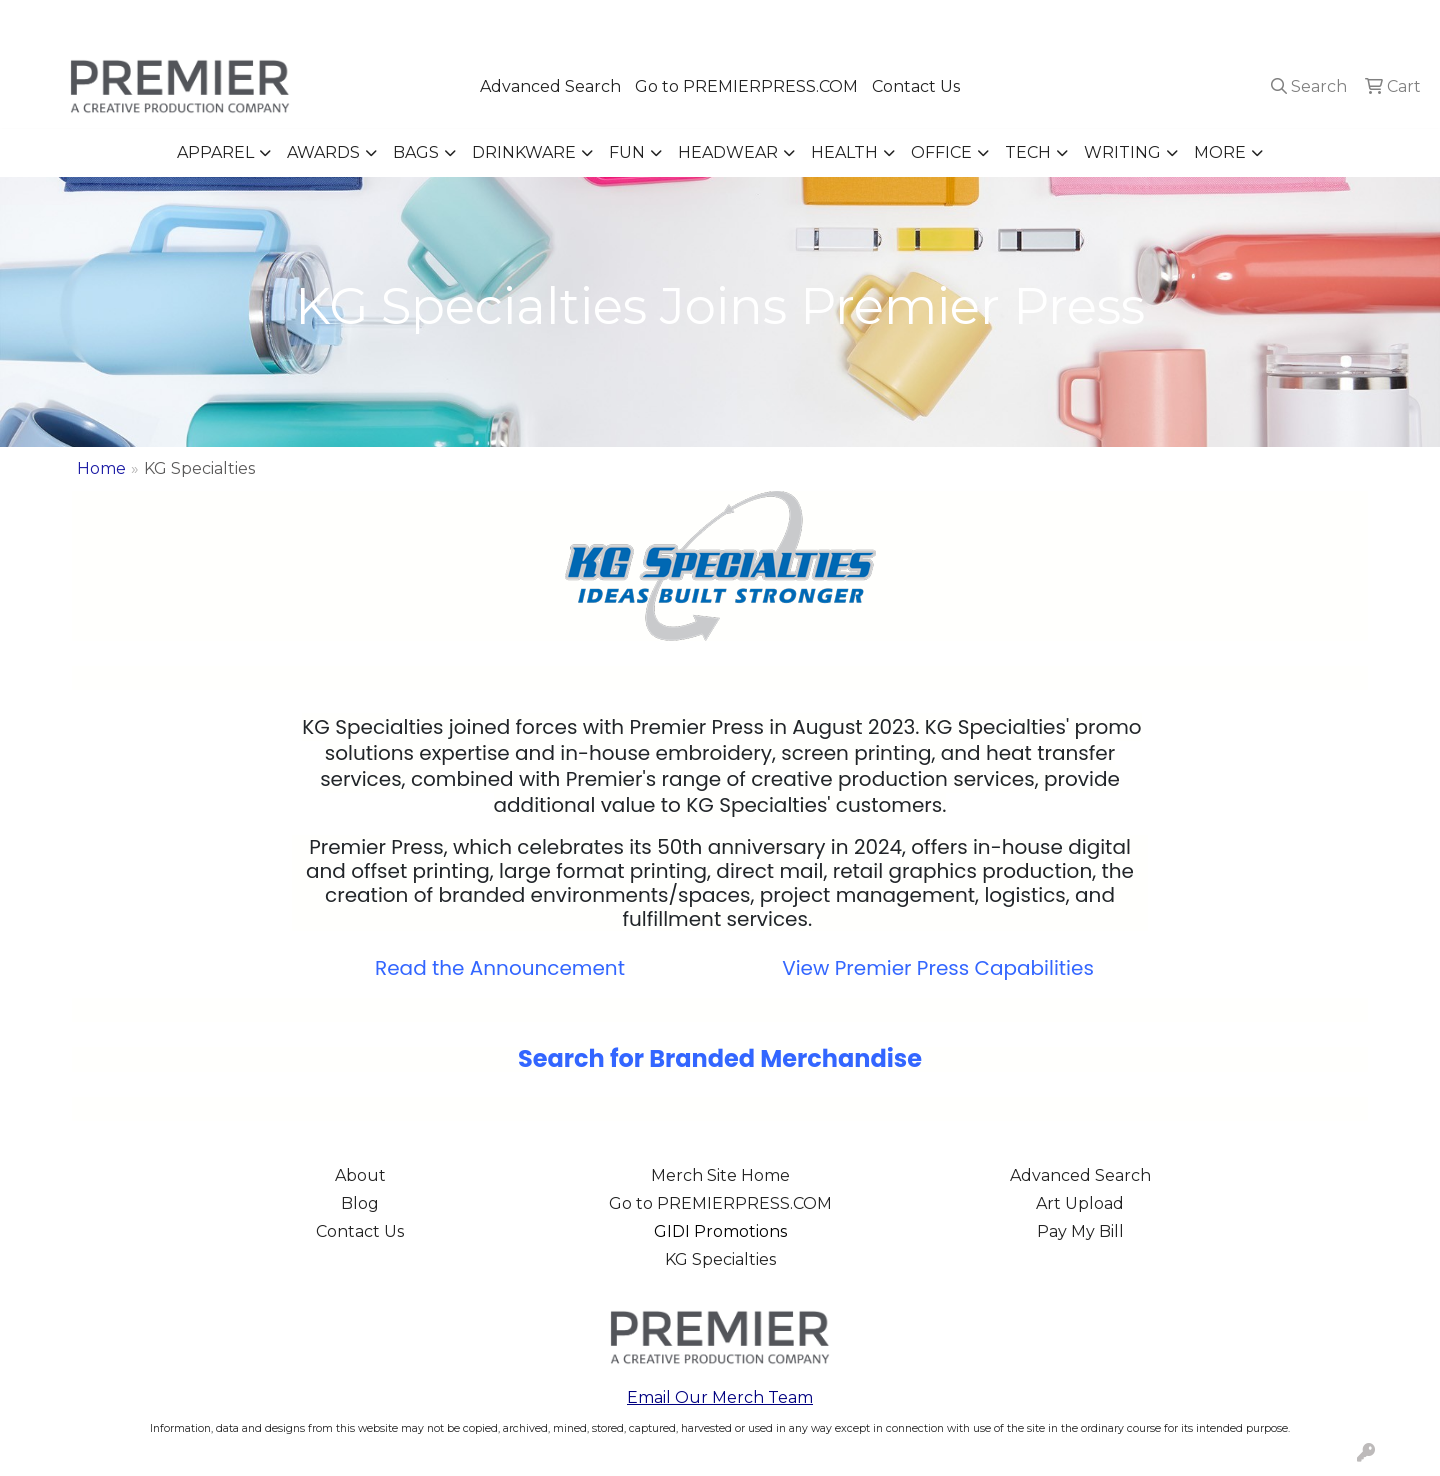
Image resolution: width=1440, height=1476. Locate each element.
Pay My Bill (1080, 1231)
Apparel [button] (215, 152)
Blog (360, 1203)
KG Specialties (720, 1259)
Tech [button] (1028, 152)
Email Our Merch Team (720, 1397)
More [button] (1220, 152)
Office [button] (941, 152)
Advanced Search (550, 86)
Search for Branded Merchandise (720, 1058)
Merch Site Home (720, 1175)
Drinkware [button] (524, 152)
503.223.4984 (1136, 21)
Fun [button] (627, 152)
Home (101, 468)
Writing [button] (1122, 152)
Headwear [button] (728, 152)
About (360, 1175)
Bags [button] (416, 152)
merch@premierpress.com (1311, 21)
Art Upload (1080, 1203)
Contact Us (916, 86)
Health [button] (844, 152)
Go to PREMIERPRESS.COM (746, 86)
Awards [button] (323, 152)
